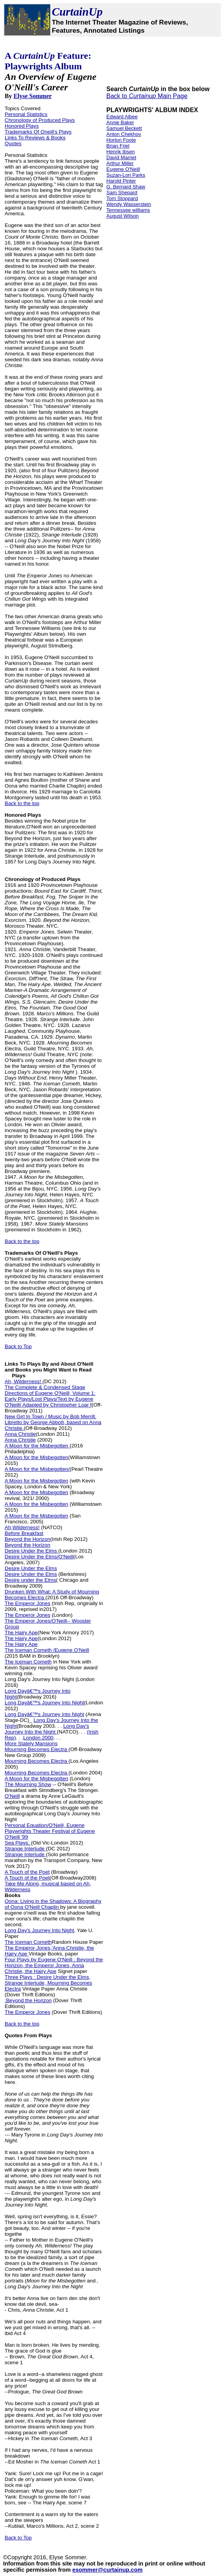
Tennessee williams (128, 210)
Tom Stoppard (122, 198)
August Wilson (122, 216)
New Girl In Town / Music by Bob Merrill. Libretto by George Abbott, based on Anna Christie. (53, 1422)
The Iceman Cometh (28, 1662)
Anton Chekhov (123, 134)
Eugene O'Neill (123, 169)
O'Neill (12, 1796)
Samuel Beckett (124, 128)
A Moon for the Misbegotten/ (37, 1469)
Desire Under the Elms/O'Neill (39, 1557)
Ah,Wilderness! (22, 1527)
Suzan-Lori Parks (125, 175)
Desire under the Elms (30, 1580)
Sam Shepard (122, 192)
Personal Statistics (26, 114)
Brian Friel (117, 146)
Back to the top (22, 803)
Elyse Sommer (33, 96)
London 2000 (38, 1738)
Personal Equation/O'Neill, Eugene (45, 1825)
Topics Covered (23, 108)
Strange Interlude (25, 1849)
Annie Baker (120, 122)
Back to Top (18, 1346)
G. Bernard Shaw (125, 187)
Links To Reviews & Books (35, 138)
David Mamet (121, 157)
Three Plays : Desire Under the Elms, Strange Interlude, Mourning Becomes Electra (48, 1983)
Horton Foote (121, 140)
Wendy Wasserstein (128, 204)
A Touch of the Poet (27, 1872)
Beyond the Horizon (27, 1539)
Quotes (13, 143)
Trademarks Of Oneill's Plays (38, 132)
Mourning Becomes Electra (37, 1749)
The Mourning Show (28, 1784)
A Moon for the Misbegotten (37, 1446)
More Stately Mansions (31, 1743)
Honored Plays (22, 126)
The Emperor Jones (27, 1603)
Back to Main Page (146, 96)
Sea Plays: (18, 1843)
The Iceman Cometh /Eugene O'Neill (47, 1650)
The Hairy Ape (21, 1632)
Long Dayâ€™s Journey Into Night (44, 1703)
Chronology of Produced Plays (40, 120)
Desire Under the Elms (31, 1551)
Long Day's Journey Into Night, (40, 1930)
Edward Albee (122, 117)
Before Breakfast (24, 1533)
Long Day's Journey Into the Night (47, 1729)
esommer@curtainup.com (107, 2570)
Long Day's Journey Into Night (40, 1679)
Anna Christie (20, 1434)
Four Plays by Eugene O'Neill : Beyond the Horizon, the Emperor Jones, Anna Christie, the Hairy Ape (54, 1965)
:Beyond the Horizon (28, 2000)
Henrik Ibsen (120, 152)
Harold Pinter (121, 181)
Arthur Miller (120, 163)
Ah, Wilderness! (23, 1381)
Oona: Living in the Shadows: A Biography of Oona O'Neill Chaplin (53, 1904)
